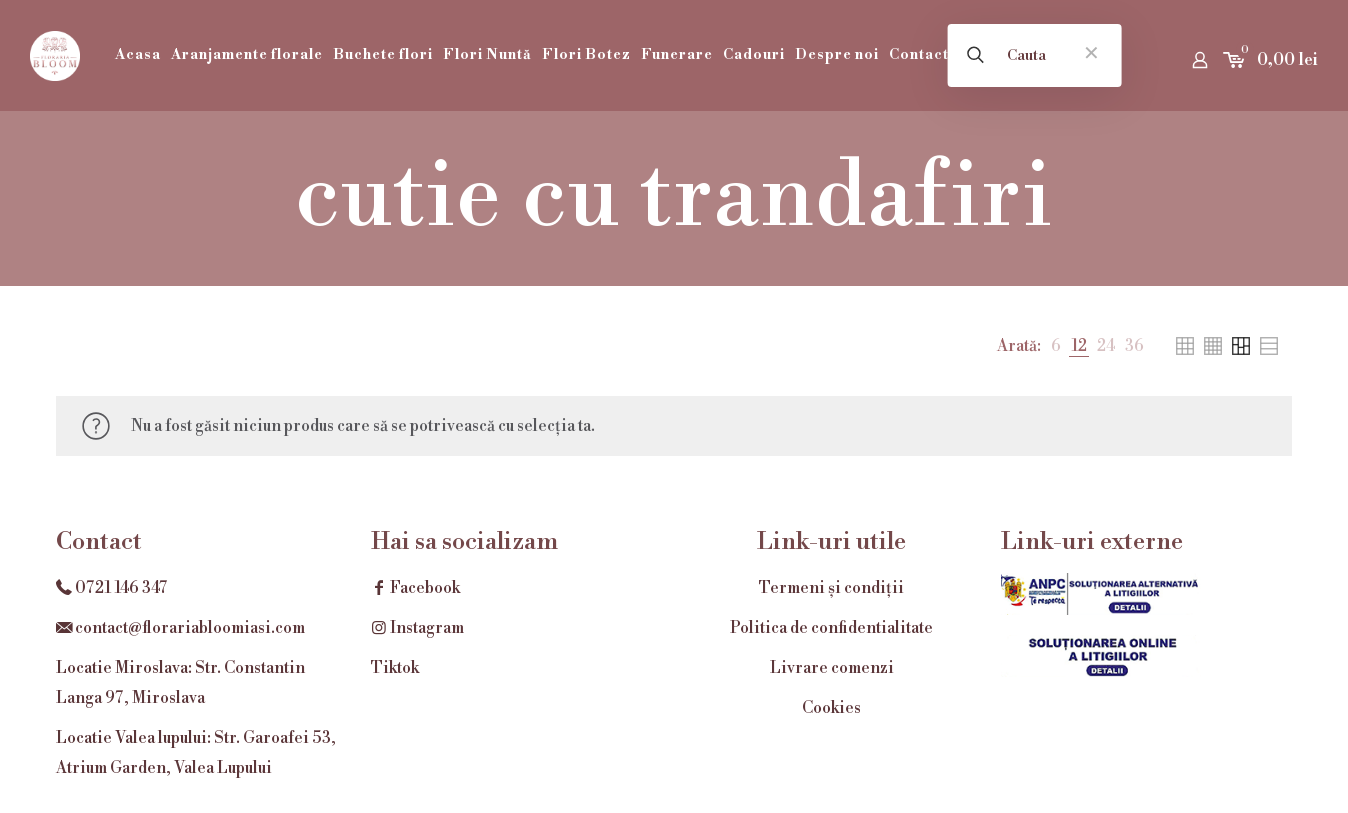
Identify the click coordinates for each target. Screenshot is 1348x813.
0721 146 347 (121, 588)
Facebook (415, 588)
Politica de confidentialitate (831, 628)
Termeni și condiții (831, 588)
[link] (1056, 346)
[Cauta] (1034, 55)
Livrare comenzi (832, 668)
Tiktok (395, 668)
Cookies (831, 708)
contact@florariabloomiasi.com (190, 628)
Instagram (417, 628)
